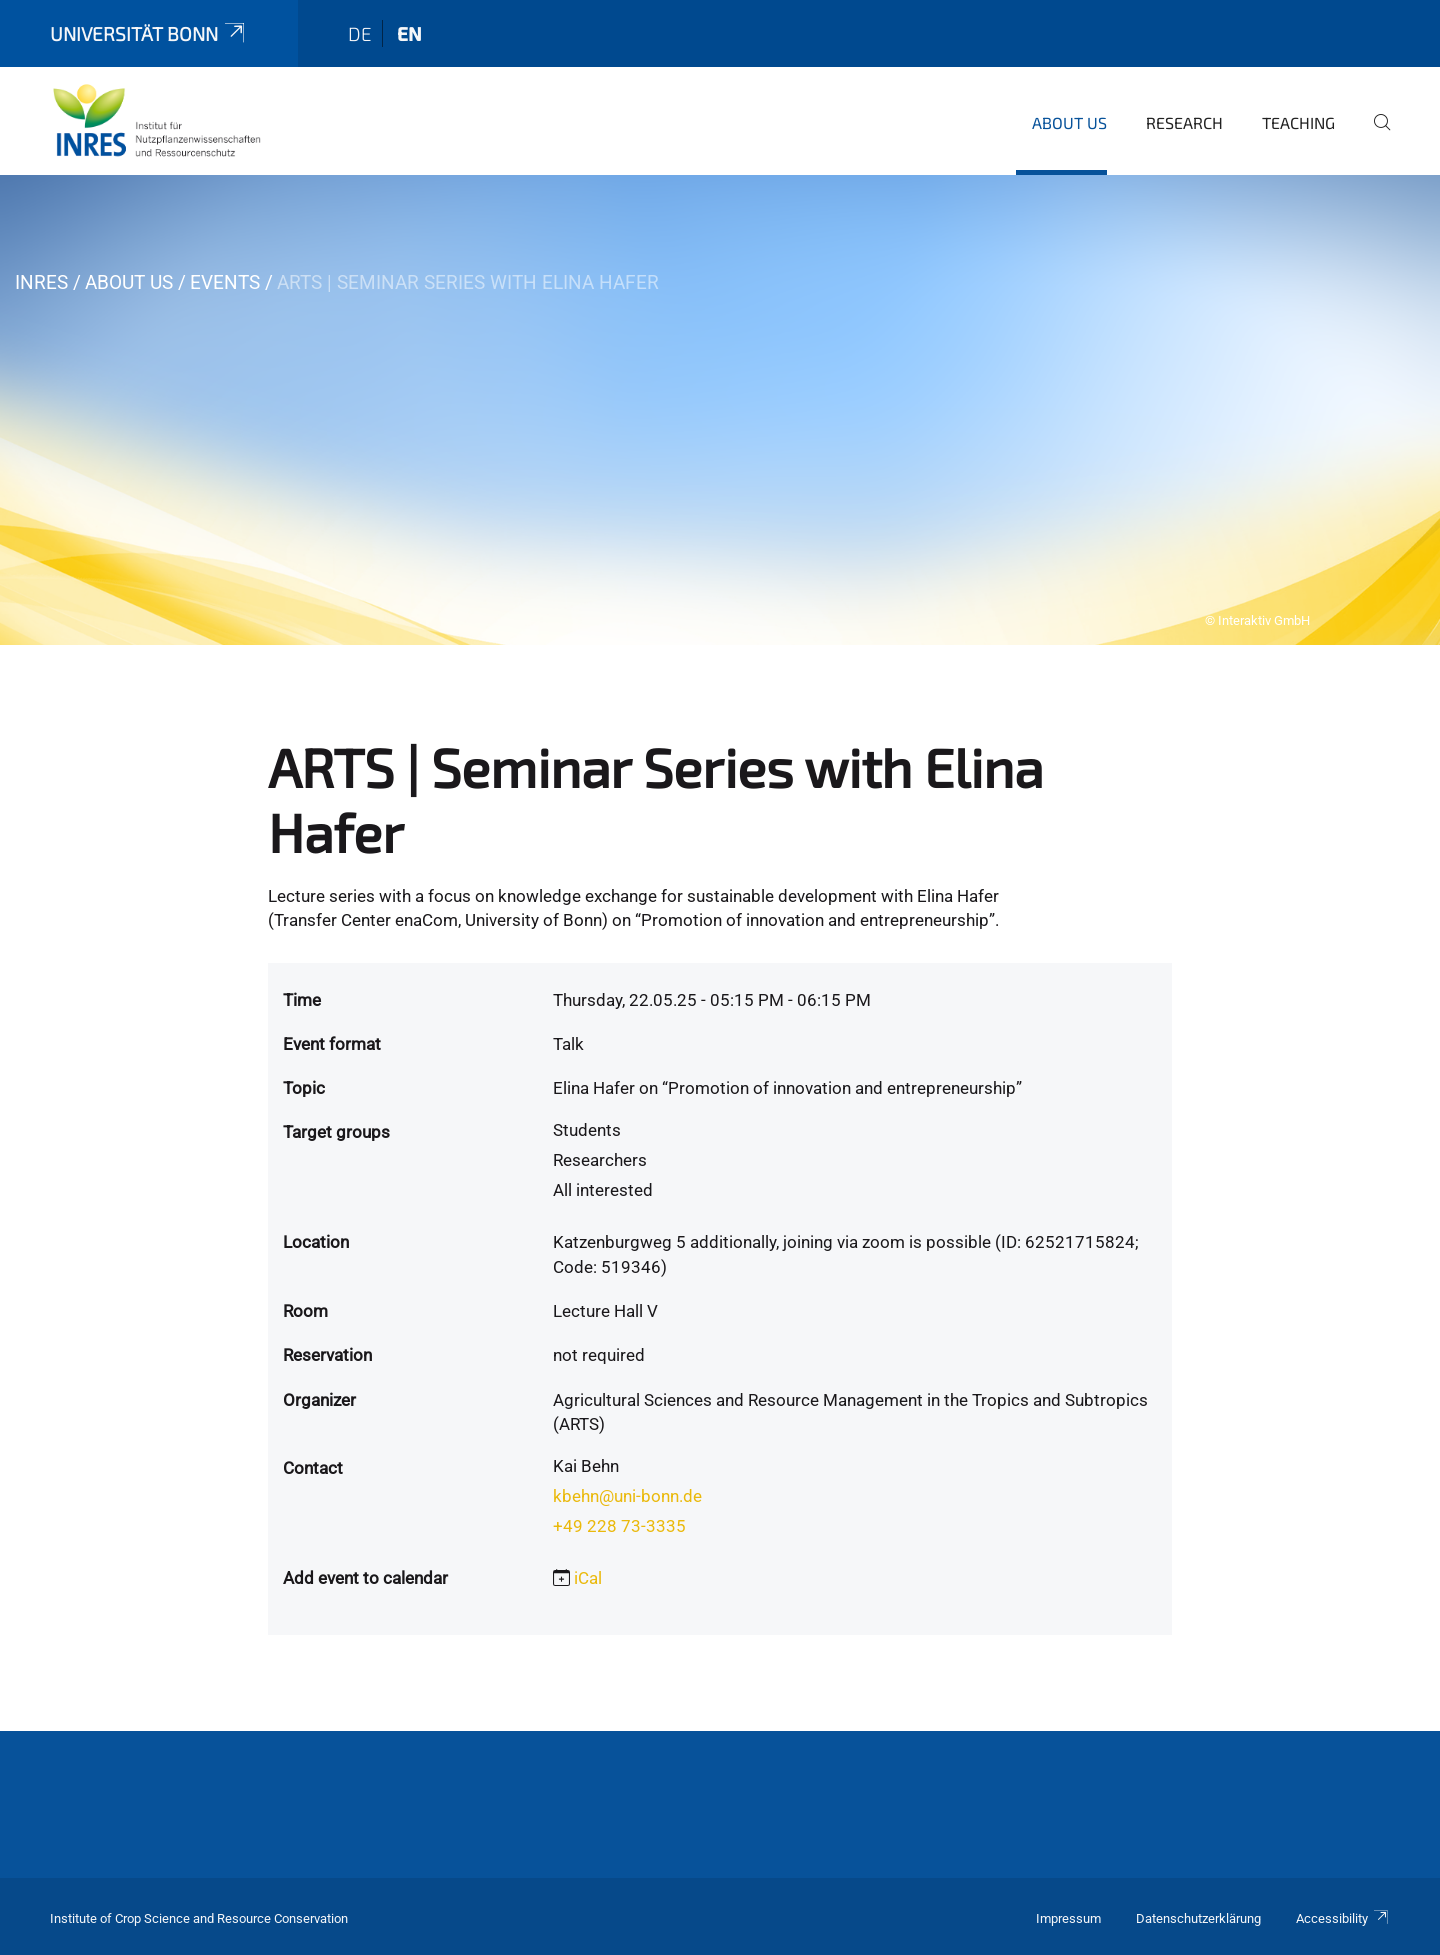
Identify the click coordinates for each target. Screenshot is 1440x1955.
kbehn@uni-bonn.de (627, 1496)
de (360, 33)
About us (1069, 122)
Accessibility (1343, 1918)
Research (1184, 122)
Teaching (1298, 122)
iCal (588, 1578)
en (409, 33)
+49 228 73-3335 (619, 1526)
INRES (41, 282)
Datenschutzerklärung (1198, 1918)
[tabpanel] (720, 410)
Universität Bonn (149, 33)
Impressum (1068, 1918)
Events (225, 282)
